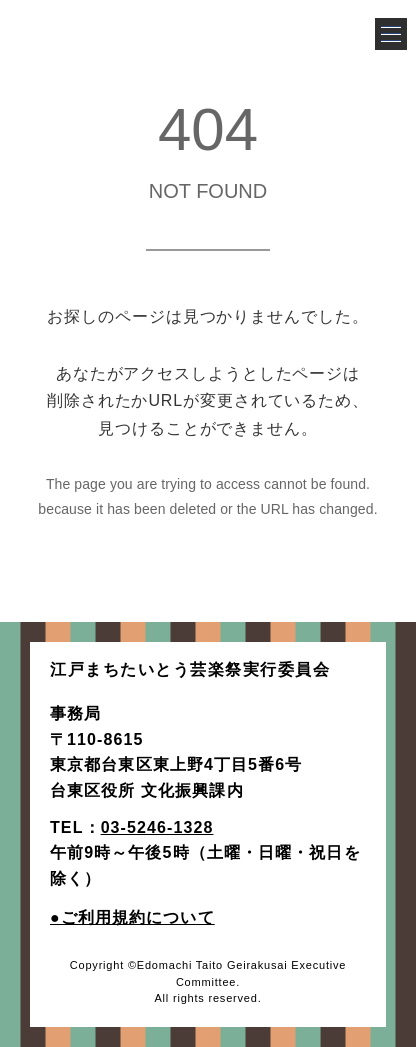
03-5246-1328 (157, 827)
